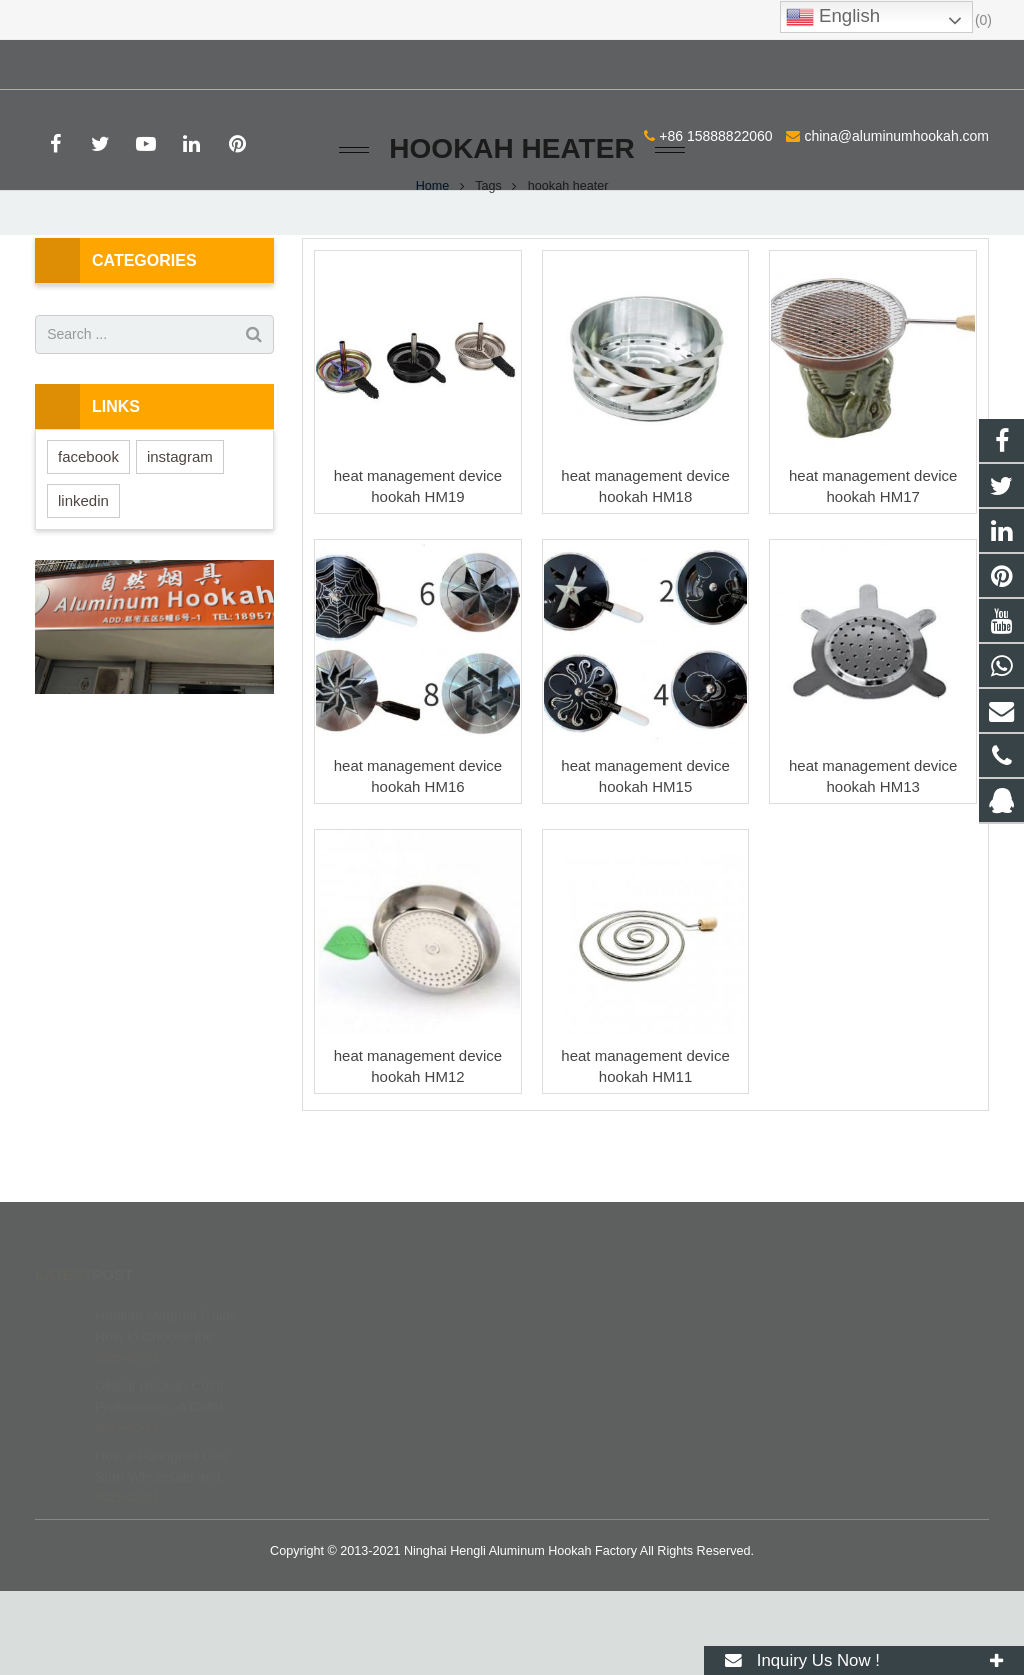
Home (433, 270)
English (833, 17)
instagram (180, 540)
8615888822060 (593, 1429)
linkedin (83, 584)
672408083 (581, 1400)
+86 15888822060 (106, 61)
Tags (488, 270)
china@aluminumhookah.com (287, 61)
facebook (88, 540)
